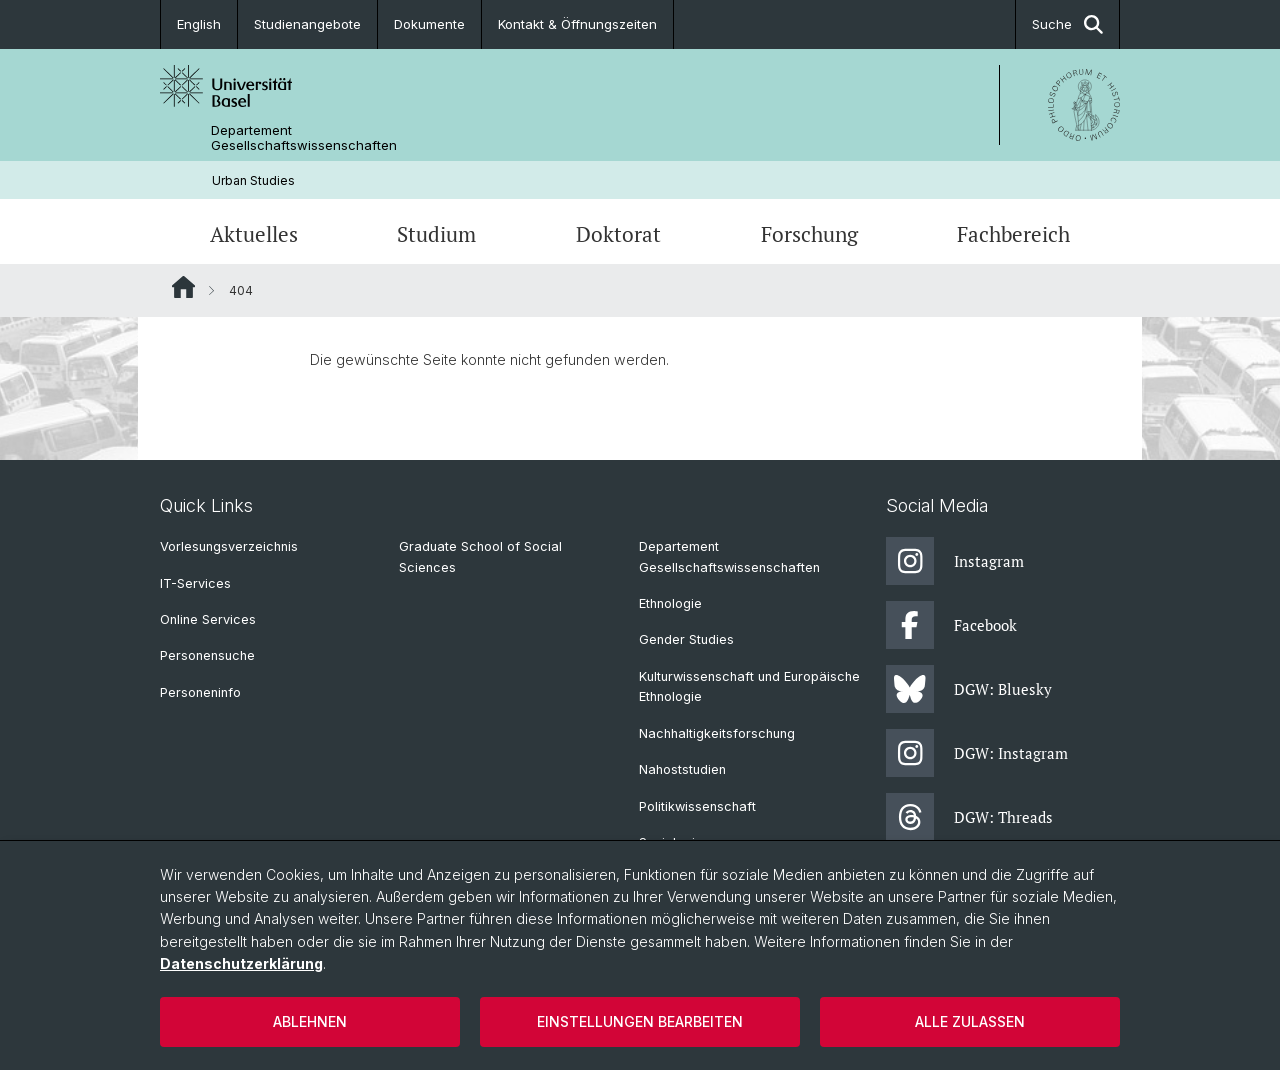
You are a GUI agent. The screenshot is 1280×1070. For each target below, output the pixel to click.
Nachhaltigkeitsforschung (717, 733)
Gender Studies (686, 639)
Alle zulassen (970, 1021)
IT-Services (195, 583)
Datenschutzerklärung (241, 963)
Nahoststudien (682, 769)
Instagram (955, 561)
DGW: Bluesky (969, 689)
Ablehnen (310, 1021)
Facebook (951, 625)
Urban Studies (253, 180)
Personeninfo (200, 692)
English (199, 24)
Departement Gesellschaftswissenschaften (304, 138)
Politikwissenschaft (697, 806)
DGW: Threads (969, 817)
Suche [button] (1067, 24)
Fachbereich (1013, 234)
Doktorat (618, 234)
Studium (436, 234)
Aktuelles (254, 234)
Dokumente (429, 24)
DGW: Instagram (977, 753)
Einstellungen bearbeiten (640, 1021)
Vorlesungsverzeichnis (229, 546)
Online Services (208, 619)
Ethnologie (670, 603)
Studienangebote (307, 24)
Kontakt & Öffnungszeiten (577, 24)
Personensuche (207, 655)
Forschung (809, 234)
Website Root (183, 287)
